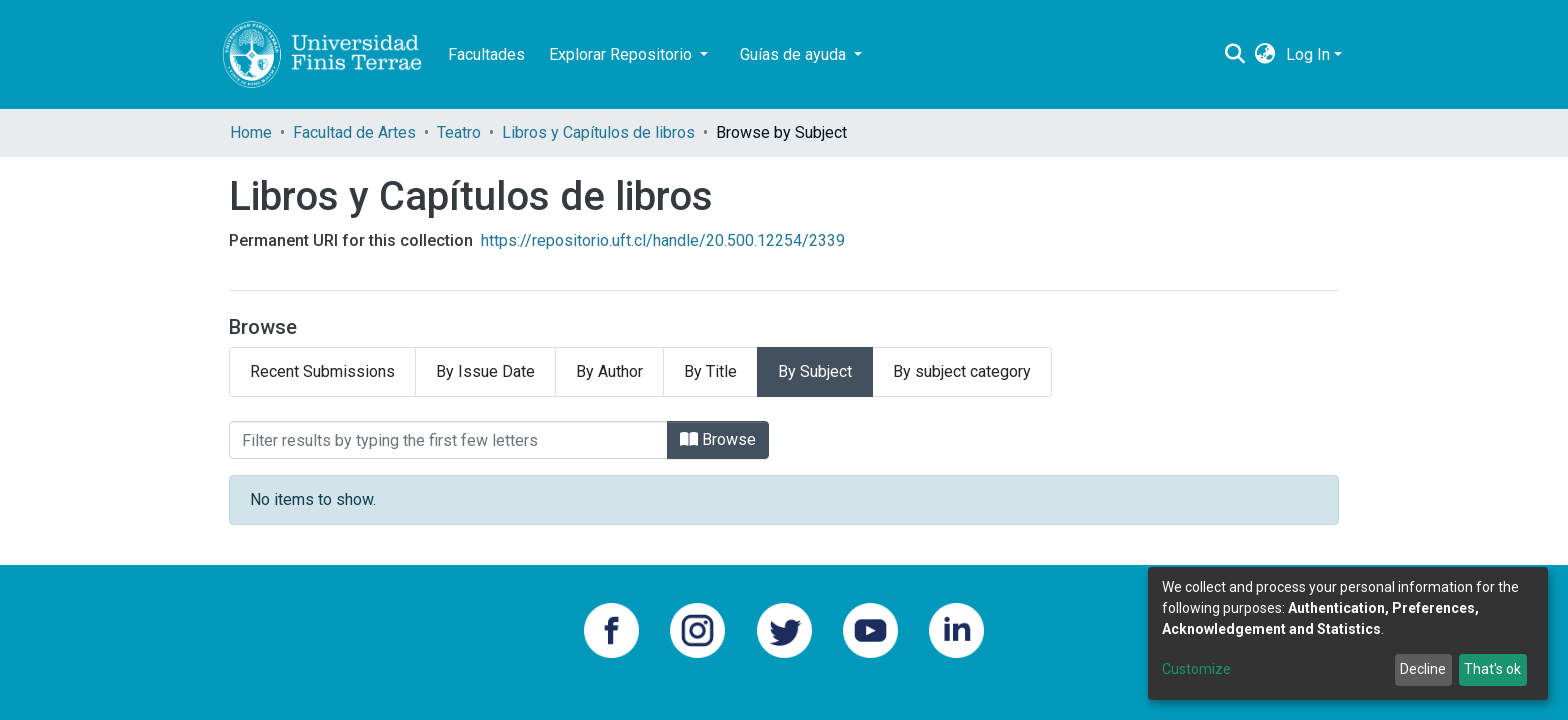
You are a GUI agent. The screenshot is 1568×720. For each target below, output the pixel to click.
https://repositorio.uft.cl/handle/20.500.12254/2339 (663, 240)
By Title (710, 371)
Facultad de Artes (354, 132)
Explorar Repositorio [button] (622, 54)
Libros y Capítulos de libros (598, 132)
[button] (1265, 55)
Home (251, 132)
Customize (1196, 669)
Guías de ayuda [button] (795, 54)
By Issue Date (485, 371)
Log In (1308, 54)
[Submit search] (1235, 55)
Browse (718, 439)
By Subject (815, 371)
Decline (1423, 669)
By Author (609, 371)
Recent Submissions (322, 371)
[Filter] (448, 440)
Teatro (459, 132)
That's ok (1492, 669)
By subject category (962, 371)
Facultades (486, 54)
